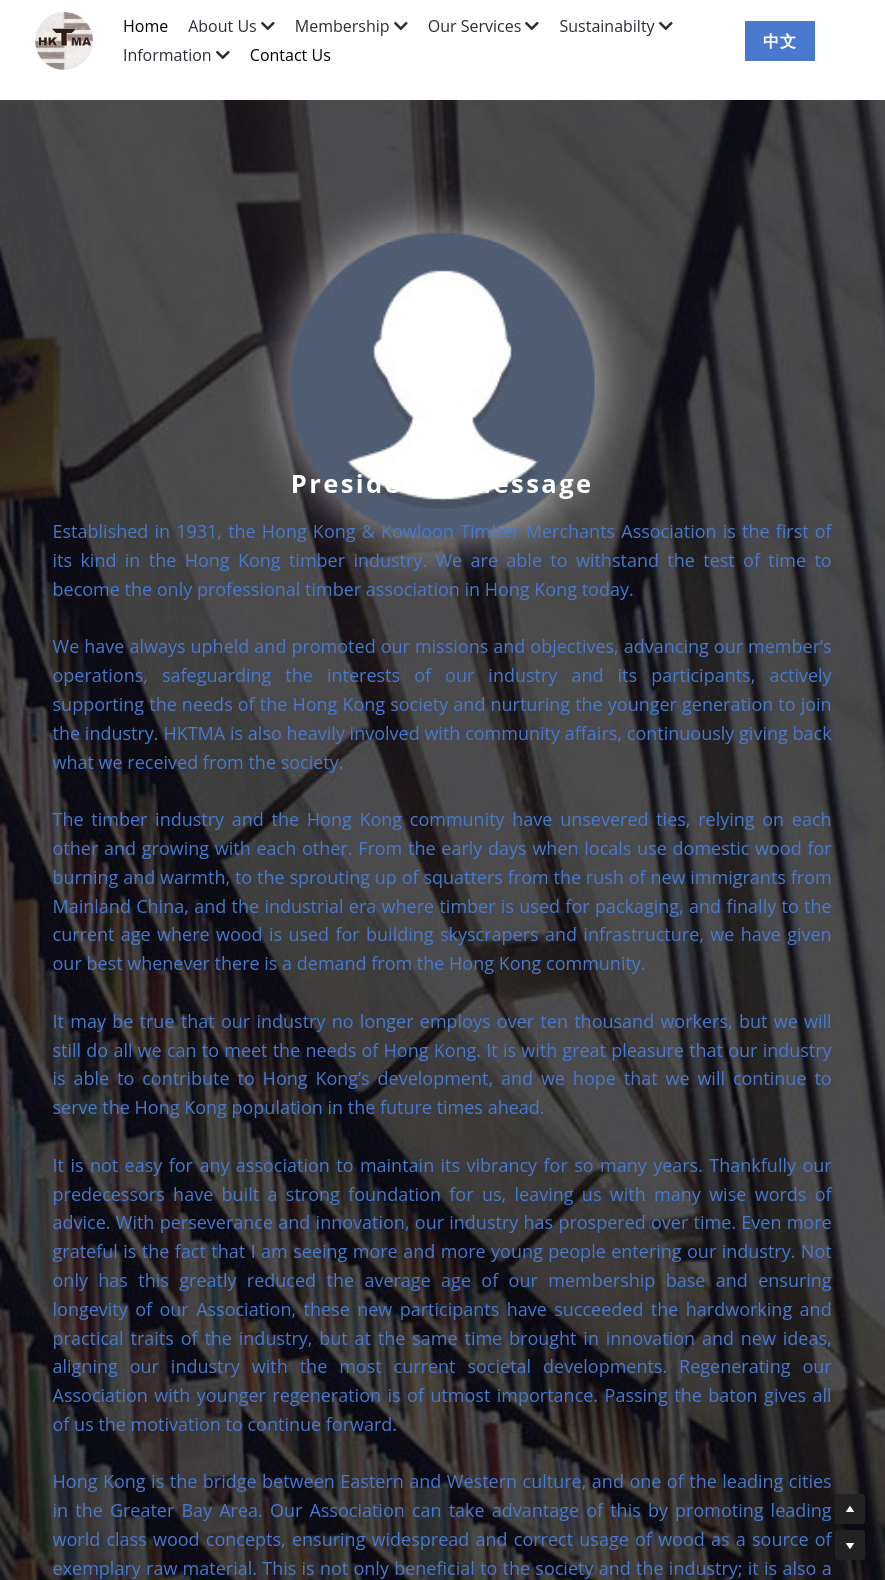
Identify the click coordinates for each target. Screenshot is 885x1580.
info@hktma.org (502, 1531)
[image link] (74, 39)
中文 (780, 41)
